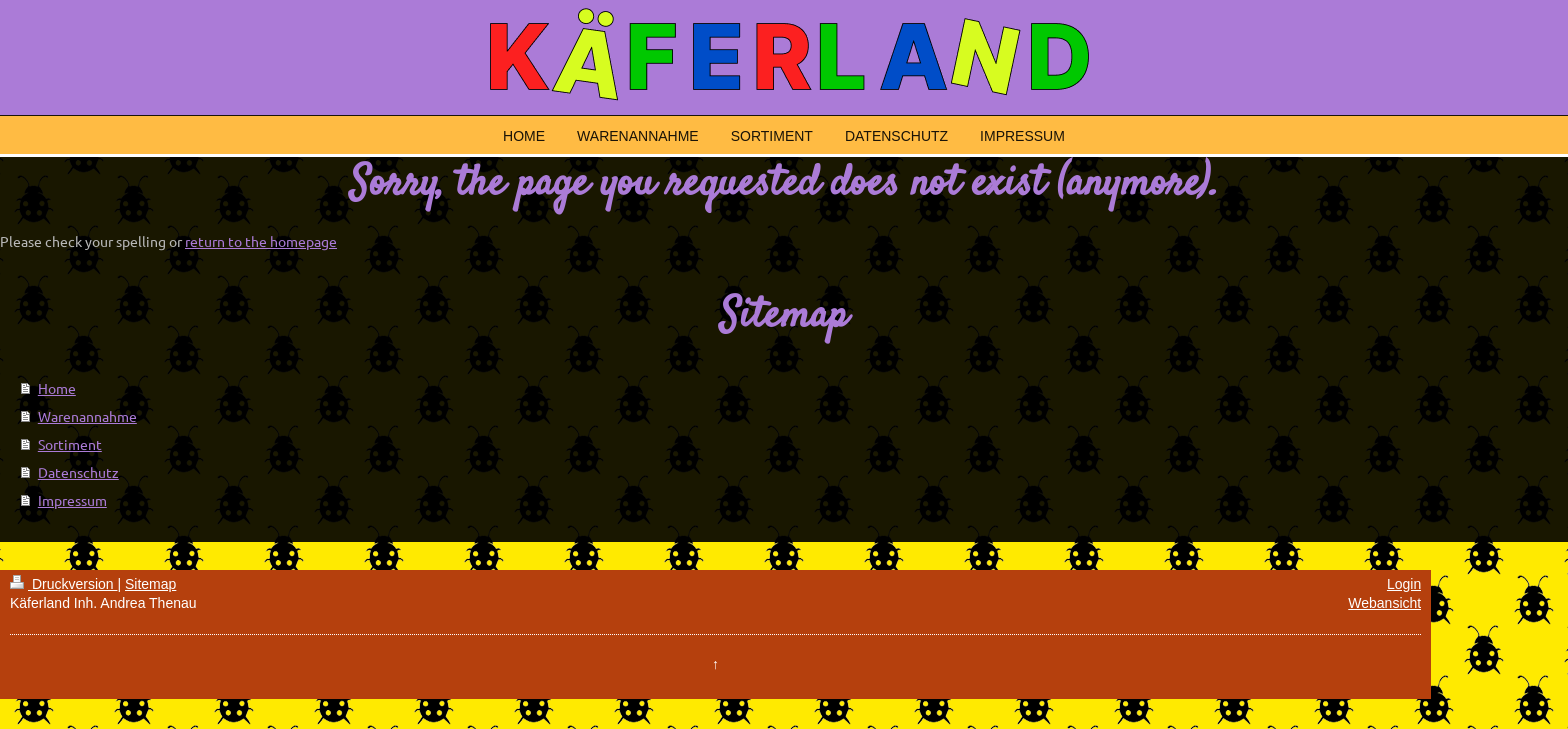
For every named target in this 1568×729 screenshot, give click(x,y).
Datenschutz (78, 472)
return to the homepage (261, 241)
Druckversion (63, 584)
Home (57, 388)
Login (1404, 584)
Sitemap (150, 584)
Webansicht (1384, 603)
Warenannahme (87, 416)
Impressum (72, 500)
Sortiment (70, 444)
